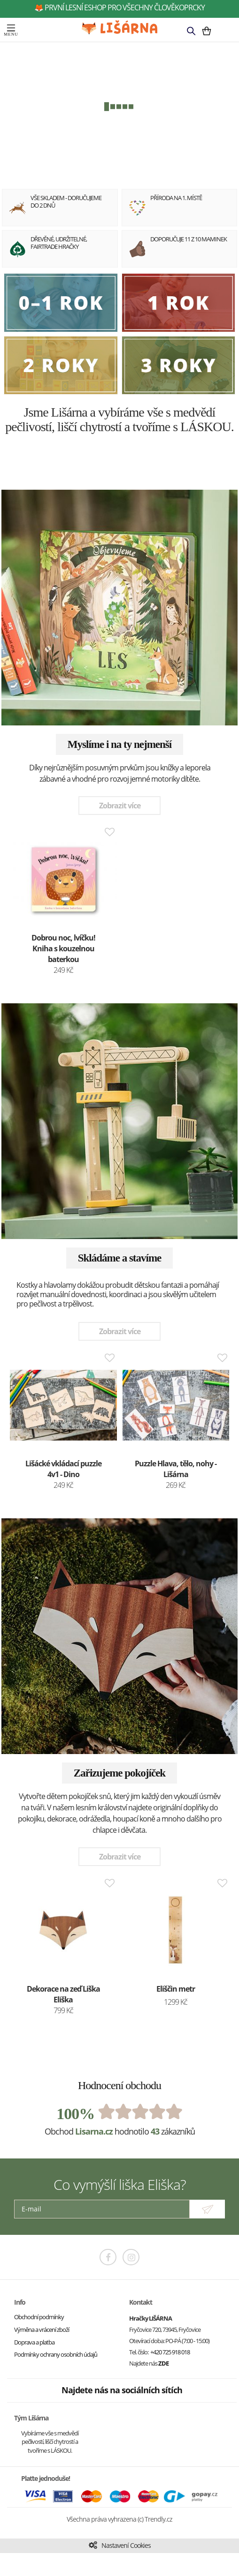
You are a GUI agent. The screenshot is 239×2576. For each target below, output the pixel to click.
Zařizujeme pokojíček (119, 1773)
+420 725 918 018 (170, 2352)
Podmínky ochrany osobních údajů (55, 2354)
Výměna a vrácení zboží (41, 2329)
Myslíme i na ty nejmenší (119, 744)
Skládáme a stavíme (120, 1258)
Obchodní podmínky (39, 2317)
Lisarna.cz (94, 2131)
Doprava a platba (34, 2342)
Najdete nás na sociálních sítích (122, 2390)
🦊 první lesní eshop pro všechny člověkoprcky (119, 7)
